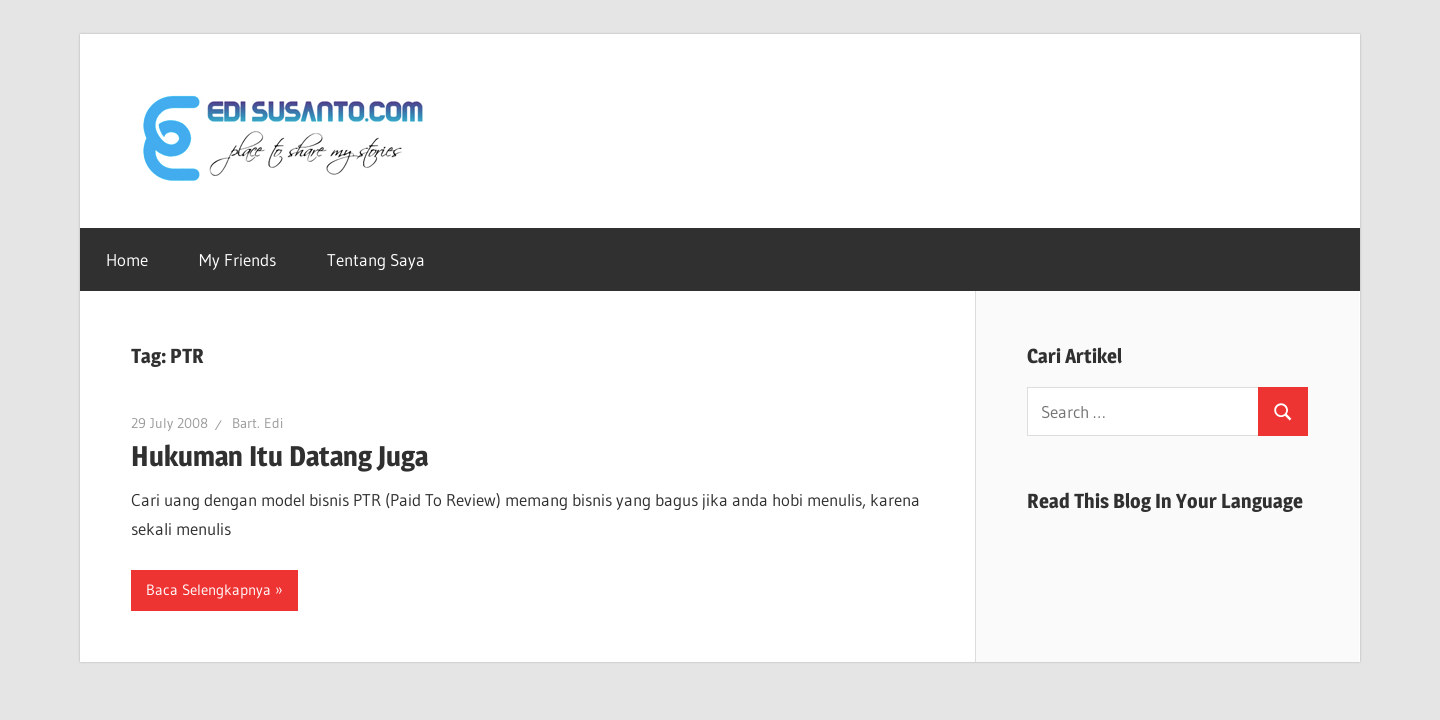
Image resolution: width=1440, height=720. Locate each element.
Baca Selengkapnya (208, 589)
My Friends (237, 259)
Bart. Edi (257, 423)
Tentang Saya (376, 259)
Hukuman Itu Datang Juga (279, 456)
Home (127, 259)
